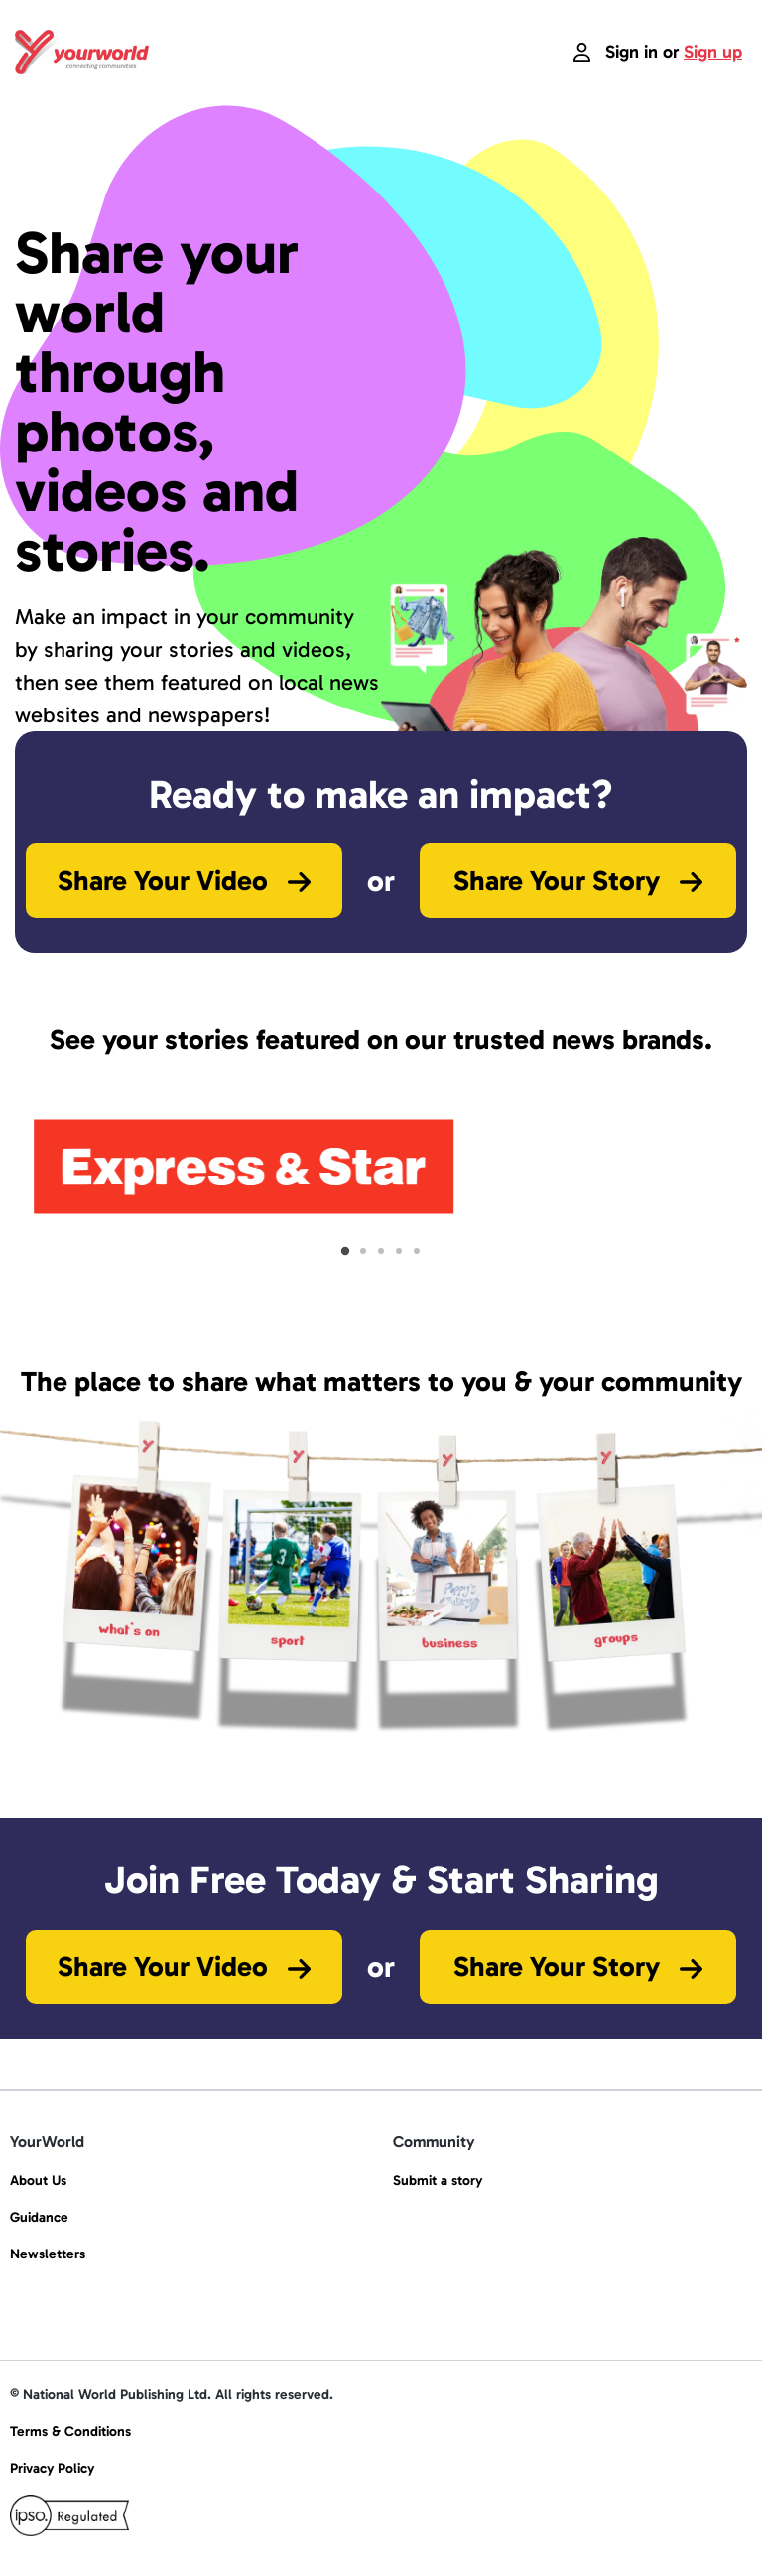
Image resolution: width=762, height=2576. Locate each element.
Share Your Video (184, 880)
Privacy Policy (52, 2468)
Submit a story (437, 2180)
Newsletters (47, 2254)
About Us (38, 2180)
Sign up (713, 52)
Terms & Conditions (70, 2431)
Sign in (631, 52)
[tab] (345, 1251)
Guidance (39, 2217)
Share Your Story (577, 880)
